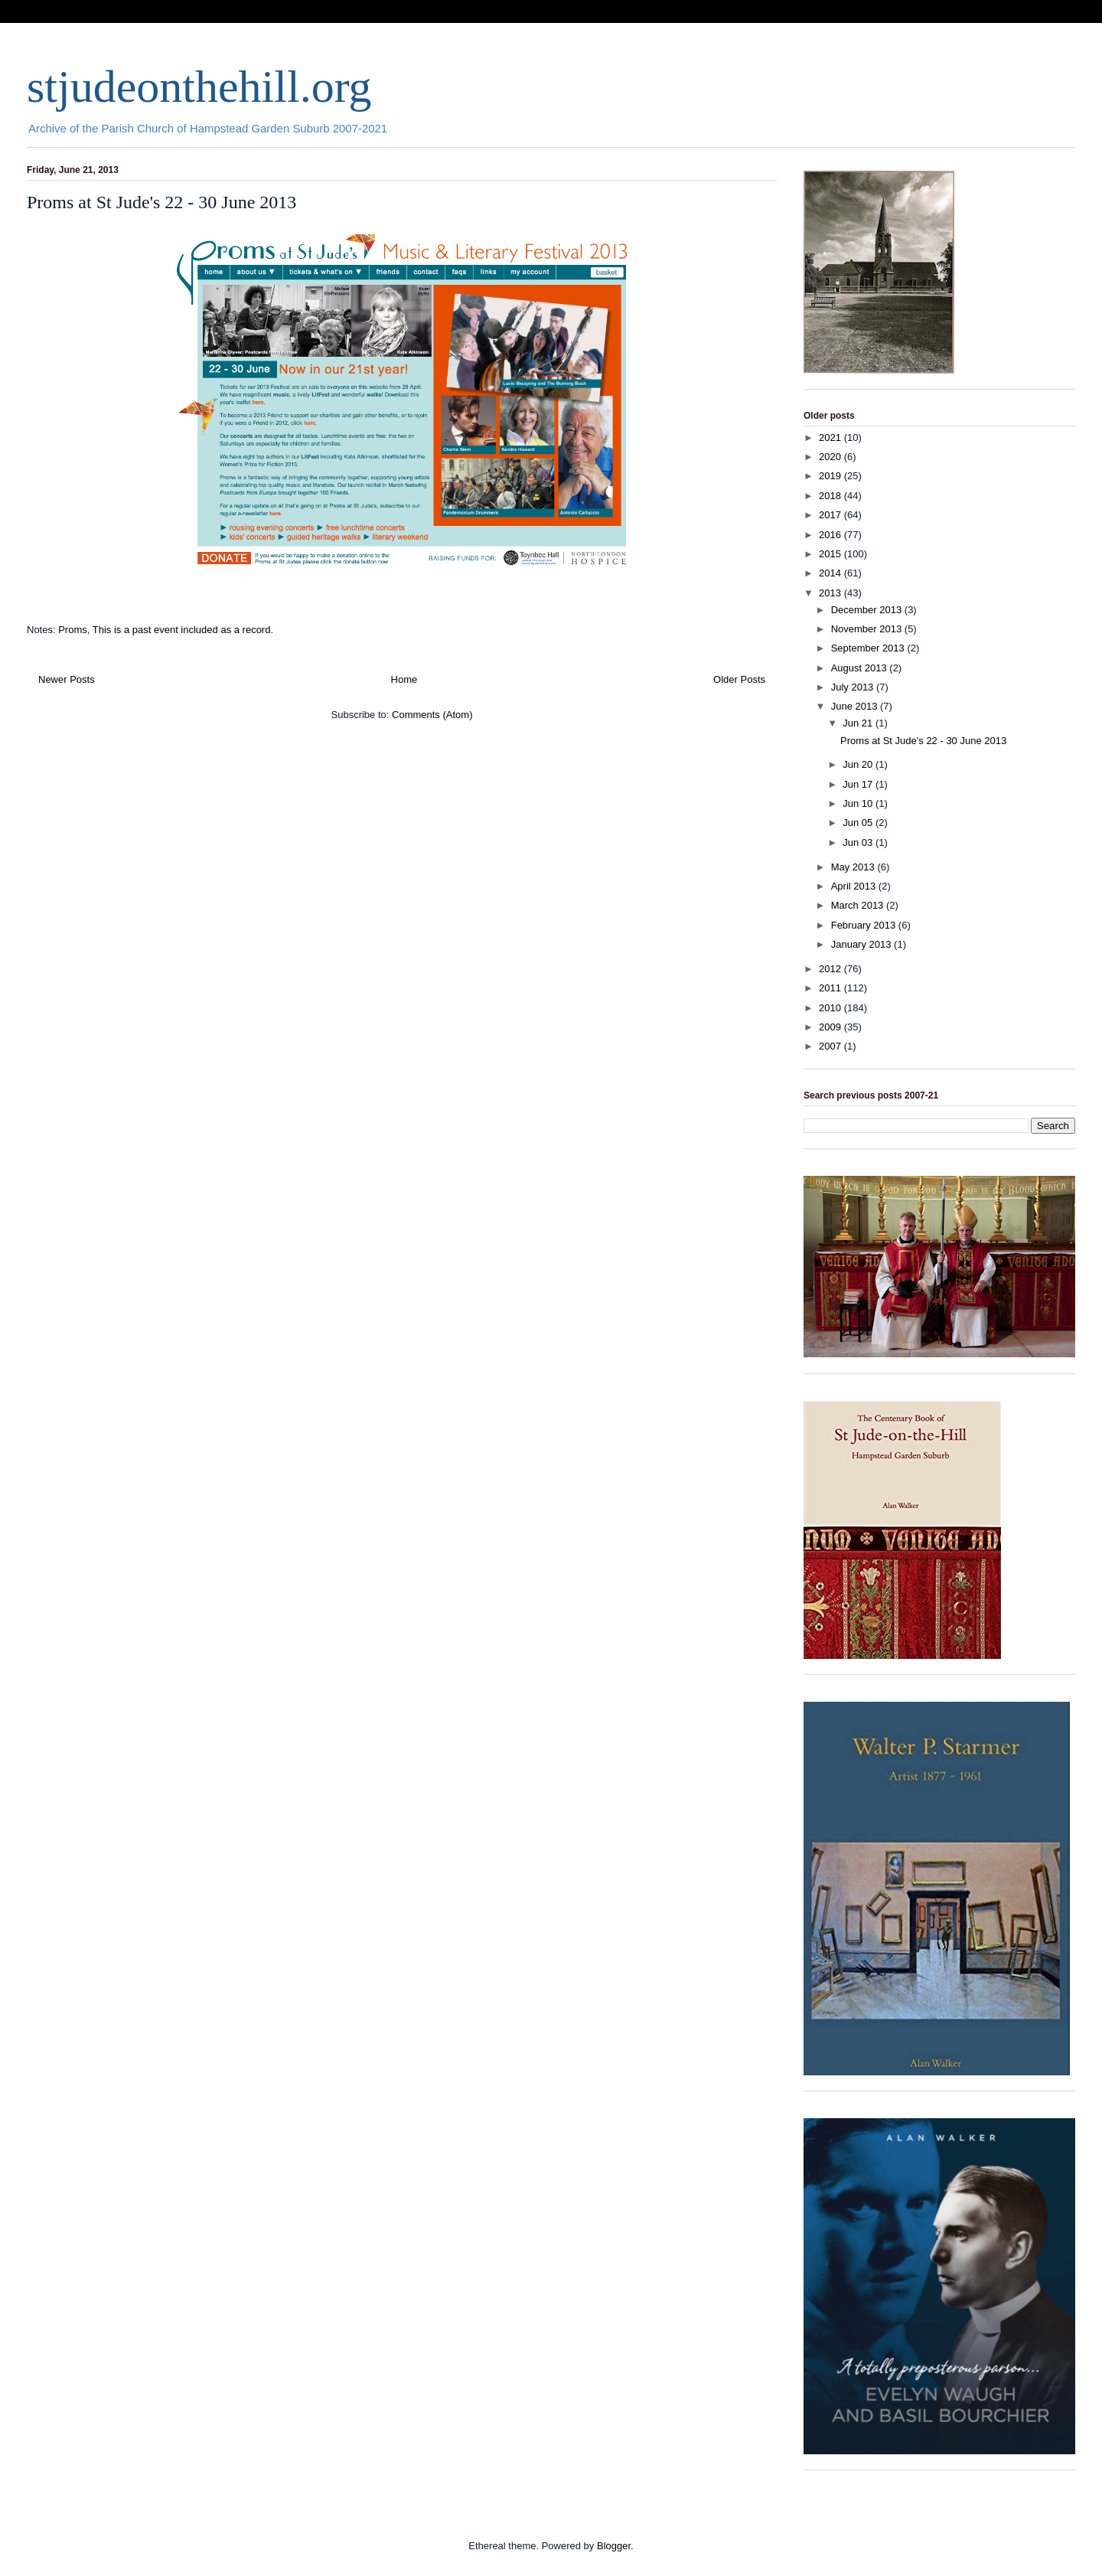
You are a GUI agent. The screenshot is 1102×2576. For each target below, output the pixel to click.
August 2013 (860, 668)
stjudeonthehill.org (199, 86)
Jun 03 (859, 842)
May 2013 (854, 867)
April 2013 (855, 886)
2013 (831, 593)
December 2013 (868, 609)
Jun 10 (859, 803)
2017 (831, 515)
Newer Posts (66, 679)
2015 (831, 554)
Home (404, 679)
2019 (831, 476)
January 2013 (862, 944)
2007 (831, 1046)
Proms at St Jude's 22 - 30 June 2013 (161, 202)
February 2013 (864, 925)
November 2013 (868, 629)
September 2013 (869, 648)
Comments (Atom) (432, 714)
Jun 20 (859, 764)
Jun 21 (859, 723)
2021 (831, 437)
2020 (831, 456)
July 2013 (853, 687)
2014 (831, 573)
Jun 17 (859, 784)
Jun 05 (859, 822)
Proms (72, 629)
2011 (831, 988)
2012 (831, 969)
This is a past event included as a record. (183, 629)
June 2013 (855, 706)
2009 (831, 1027)
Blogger (614, 2546)
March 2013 (858, 905)
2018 (831, 495)
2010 (831, 1008)
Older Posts (739, 679)
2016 (831, 534)
